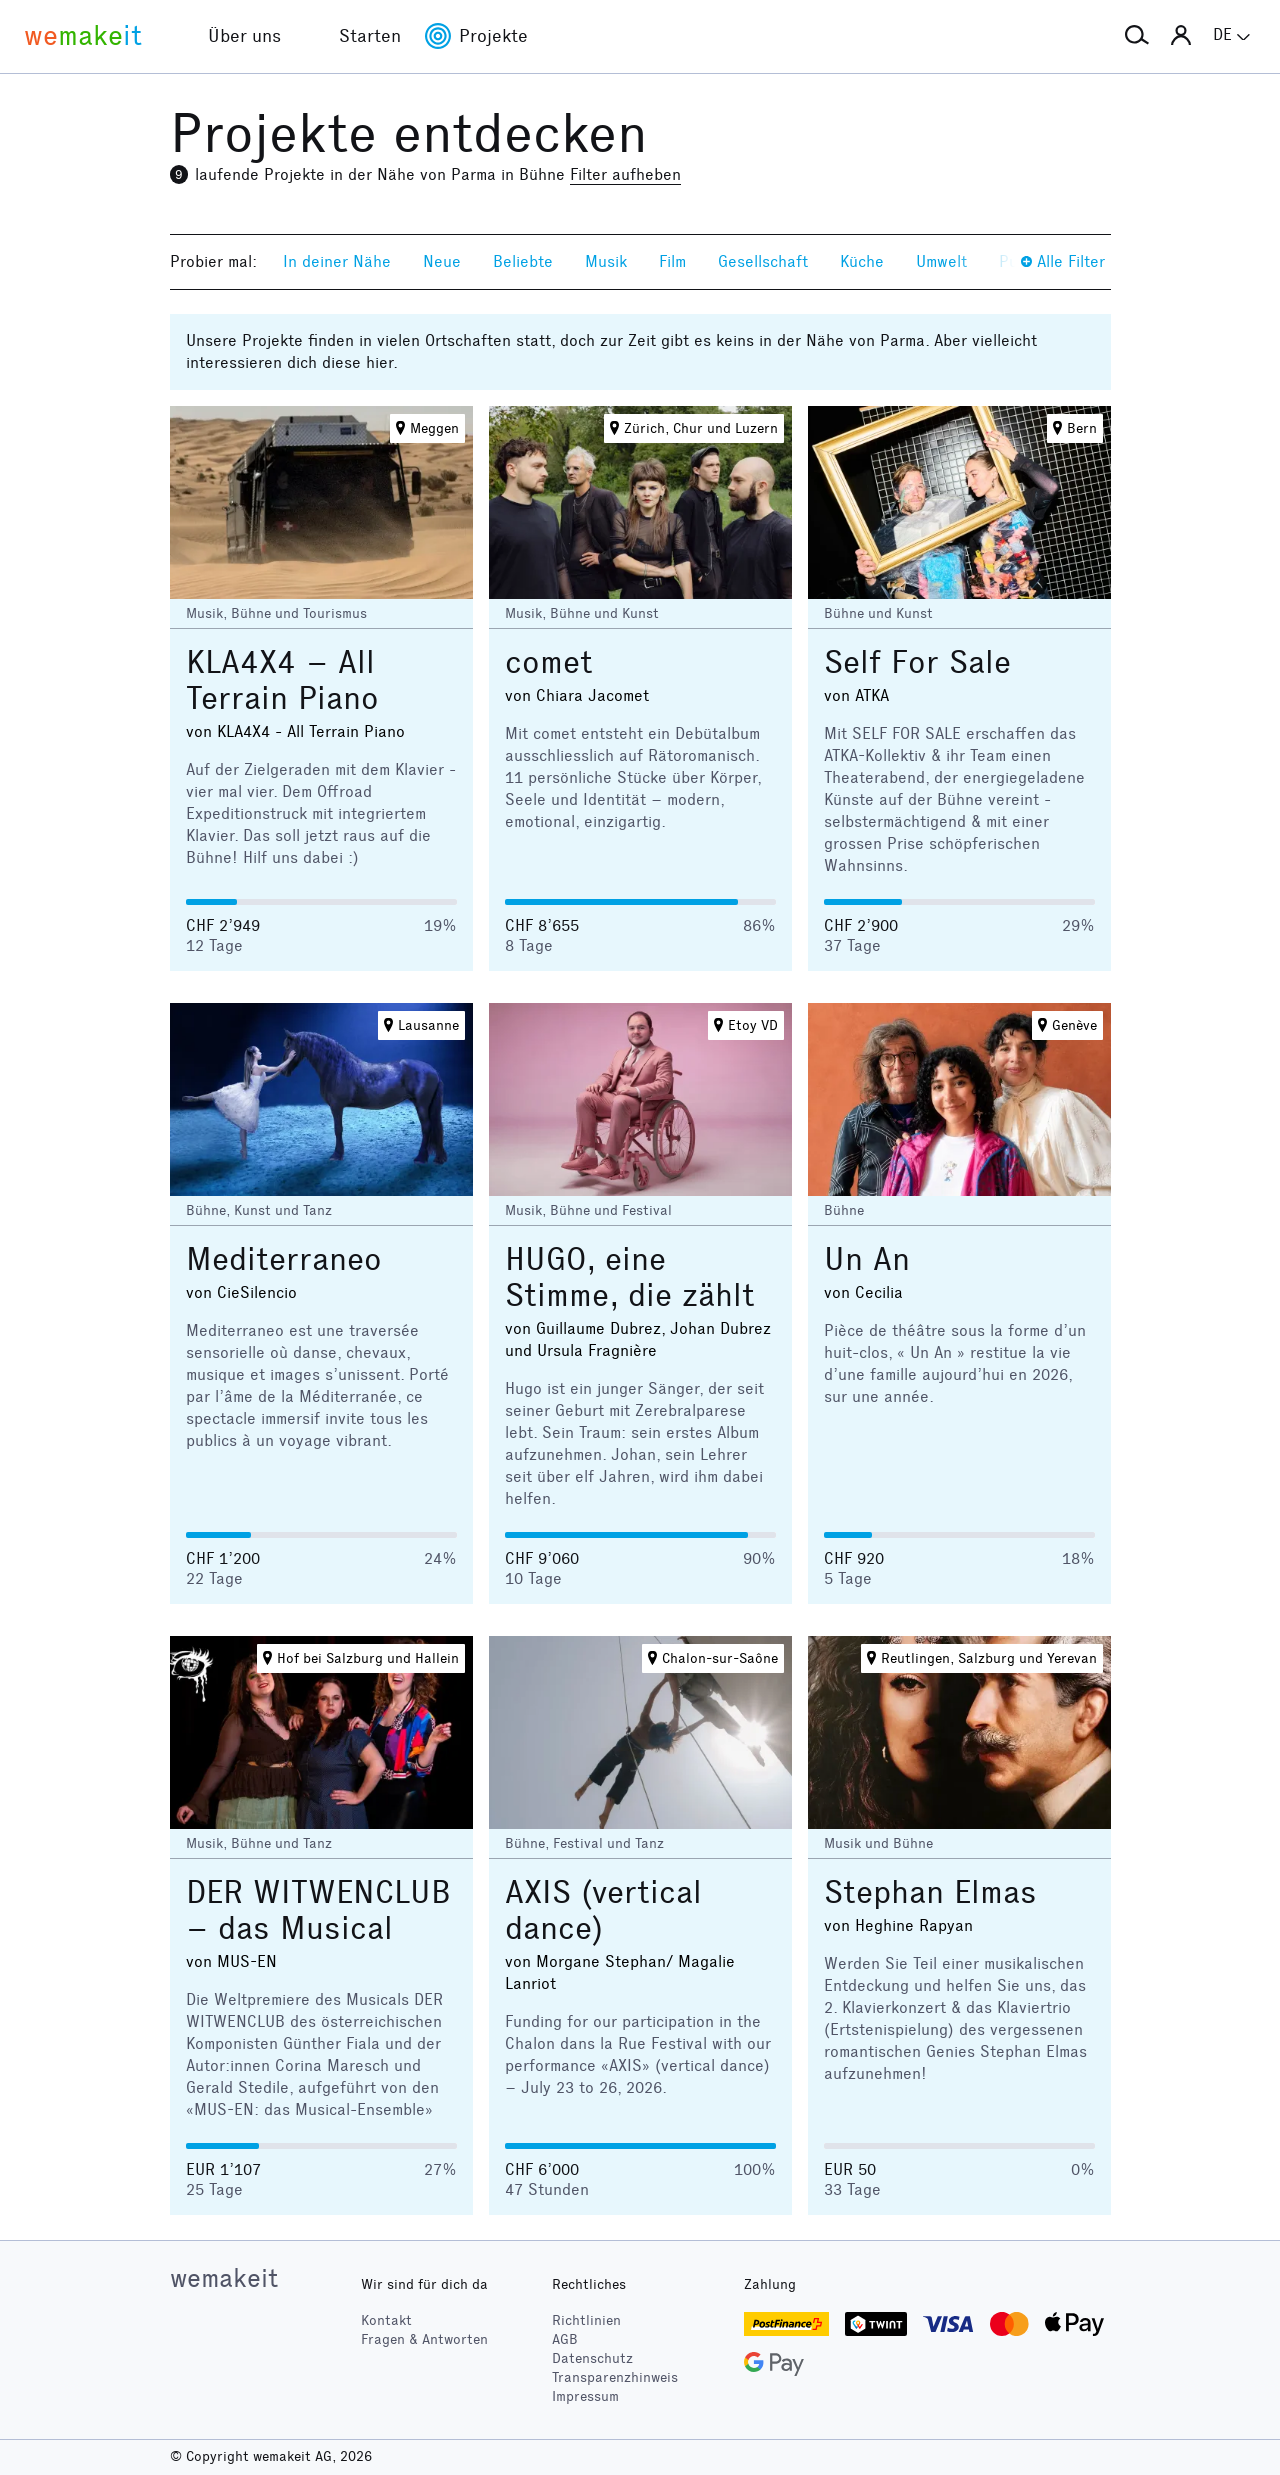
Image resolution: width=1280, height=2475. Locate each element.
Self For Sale (917, 662)
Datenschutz (592, 2358)
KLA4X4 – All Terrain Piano (282, 680)
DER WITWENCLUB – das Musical (318, 1910)
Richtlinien (586, 2320)
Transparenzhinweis (615, 2377)
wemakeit (224, 2278)
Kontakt (386, 2320)
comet (549, 662)
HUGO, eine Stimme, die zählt (630, 1277)
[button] (1137, 36)
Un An (867, 1259)
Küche (862, 261)
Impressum (585, 2396)
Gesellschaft (763, 261)
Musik (606, 261)
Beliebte (523, 261)
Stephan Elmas (930, 1892)
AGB (565, 2339)
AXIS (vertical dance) (603, 1910)
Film (672, 261)
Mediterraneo (284, 1259)
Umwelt (941, 261)
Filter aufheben (625, 174)
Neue (442, 261)
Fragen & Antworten (424, 2339)
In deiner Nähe (337, 261)
